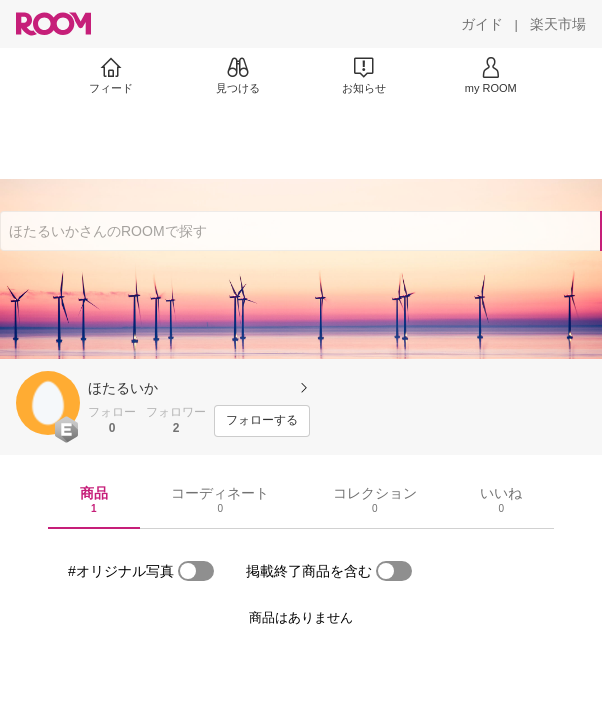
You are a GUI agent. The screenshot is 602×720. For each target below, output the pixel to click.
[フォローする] (262, 421)
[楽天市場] (558, 24)
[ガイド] (482, 24)
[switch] (196, 571)
